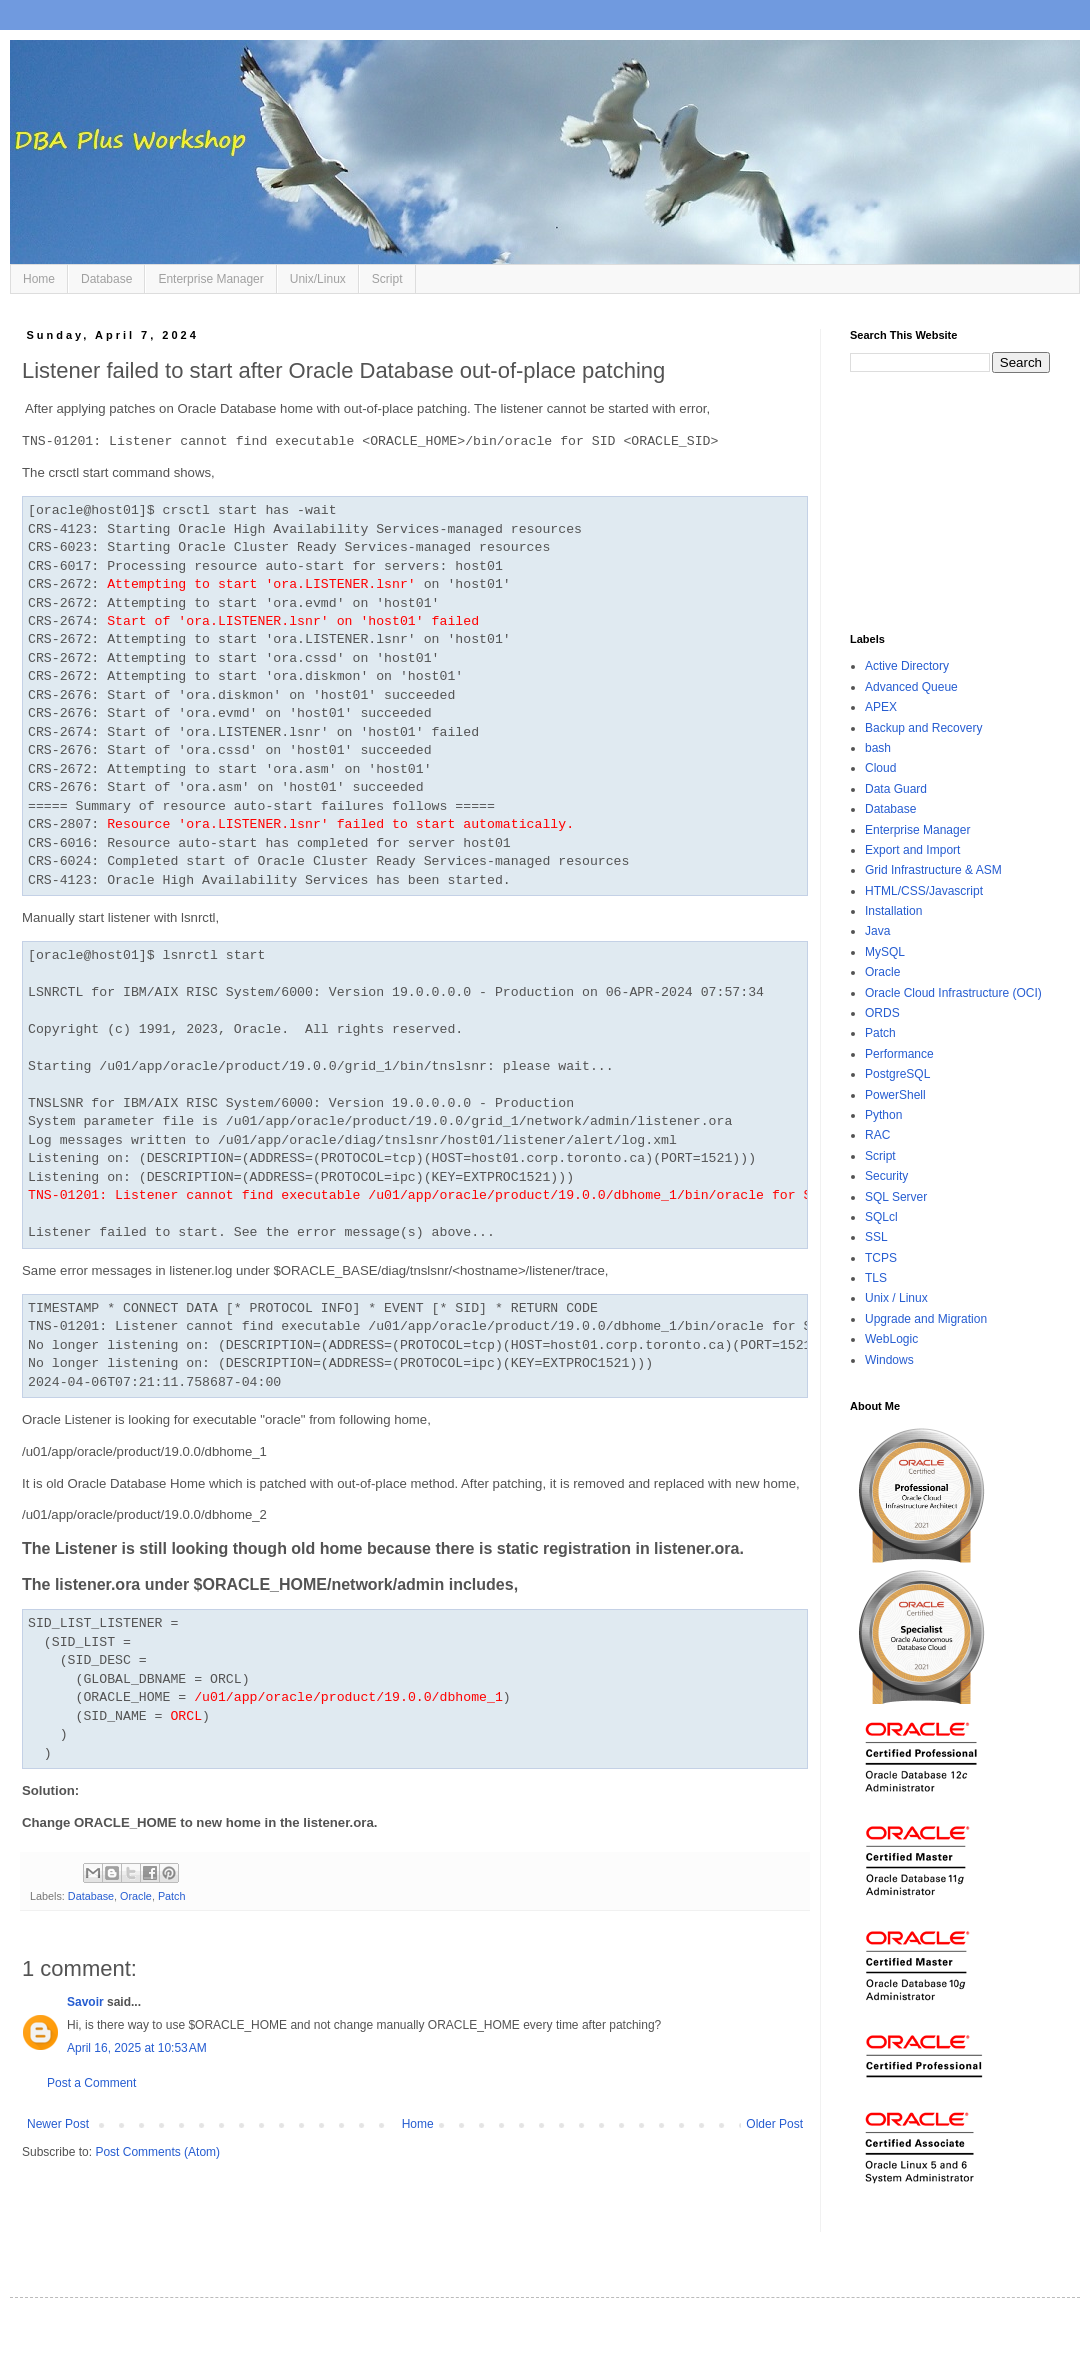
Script (387, 279)
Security (886, 1176)
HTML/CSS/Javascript (924, 891)
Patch (172, 1896)
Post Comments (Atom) (157, 2152)
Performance (899, 1054)
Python (883, 1115)
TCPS (881, 1258)
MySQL (885, 952)
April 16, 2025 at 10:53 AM (137, 2048)
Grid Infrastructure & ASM (933, 870)
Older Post (774, 2124)
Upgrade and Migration (926, 1319)
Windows (889, 1360)
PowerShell (895, 1095)
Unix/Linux (318, 279)
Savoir (85, 2002)
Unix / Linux (896, 1298)
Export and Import (912, 850)
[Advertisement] (950, 503)
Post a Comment (91, 2083)
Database (106, 279)
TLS (876, 1278)
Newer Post (58, 2124)
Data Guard (896, 789)
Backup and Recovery (923, 728)
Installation (893, 911)
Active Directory (907, 666)
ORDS (882, 1013)
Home (39, 279)
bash (878, 748)
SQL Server (896, 1197)
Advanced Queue (911, 687)
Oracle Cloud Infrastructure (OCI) (953, 993)
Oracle (136, 1896)
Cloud (880, 768)
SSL (876, 1237)
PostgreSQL (897, 1074)
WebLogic (891, 1339)
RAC (877, 1135)
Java (877, 931)
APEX (881, 707)
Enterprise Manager (210, 279)
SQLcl (881, 1217)
